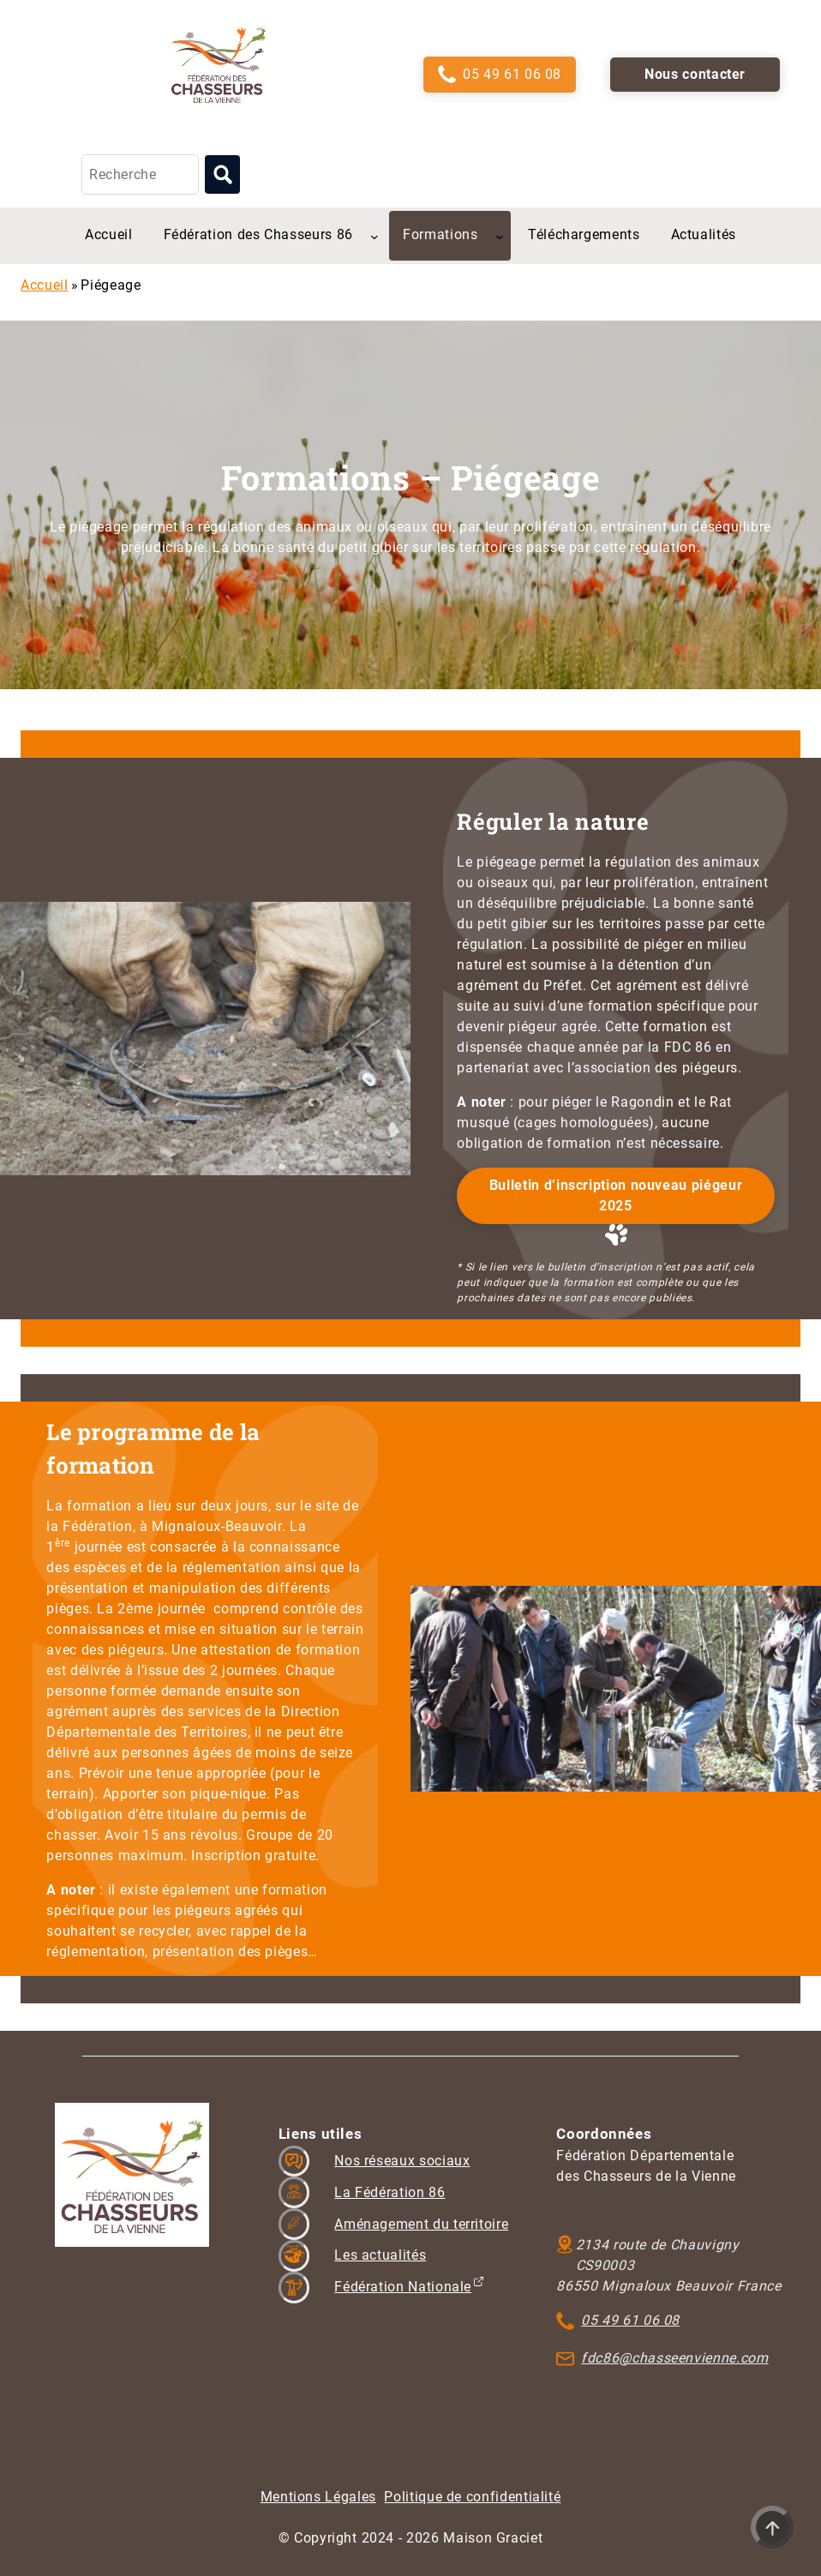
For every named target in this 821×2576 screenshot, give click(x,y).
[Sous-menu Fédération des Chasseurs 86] (374, 235)
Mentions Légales (318, 2497)
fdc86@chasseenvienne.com (674, 2358)
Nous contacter (695, 74)
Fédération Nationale (402, 2287)
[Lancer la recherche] (222, 174)
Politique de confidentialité (472, 2497)
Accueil (44, 285)
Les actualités (380, 2255)
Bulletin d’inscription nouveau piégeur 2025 (615, 1195)
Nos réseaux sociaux (402, 2161)
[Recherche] (140, 174)
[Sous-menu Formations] (499, 235)
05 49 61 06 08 (512, 74)
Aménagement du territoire (421, 2224)
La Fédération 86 (389, 2192)
